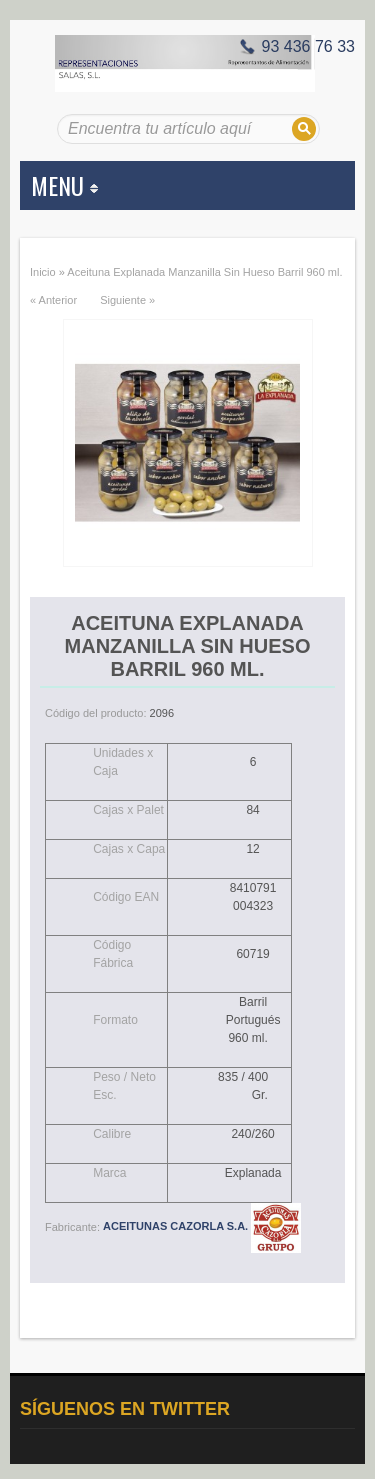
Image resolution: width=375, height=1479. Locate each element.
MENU (64, 185)
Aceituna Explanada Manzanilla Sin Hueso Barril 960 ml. (204, 272)
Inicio (43, 272)
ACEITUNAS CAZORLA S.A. (202, 1226)
